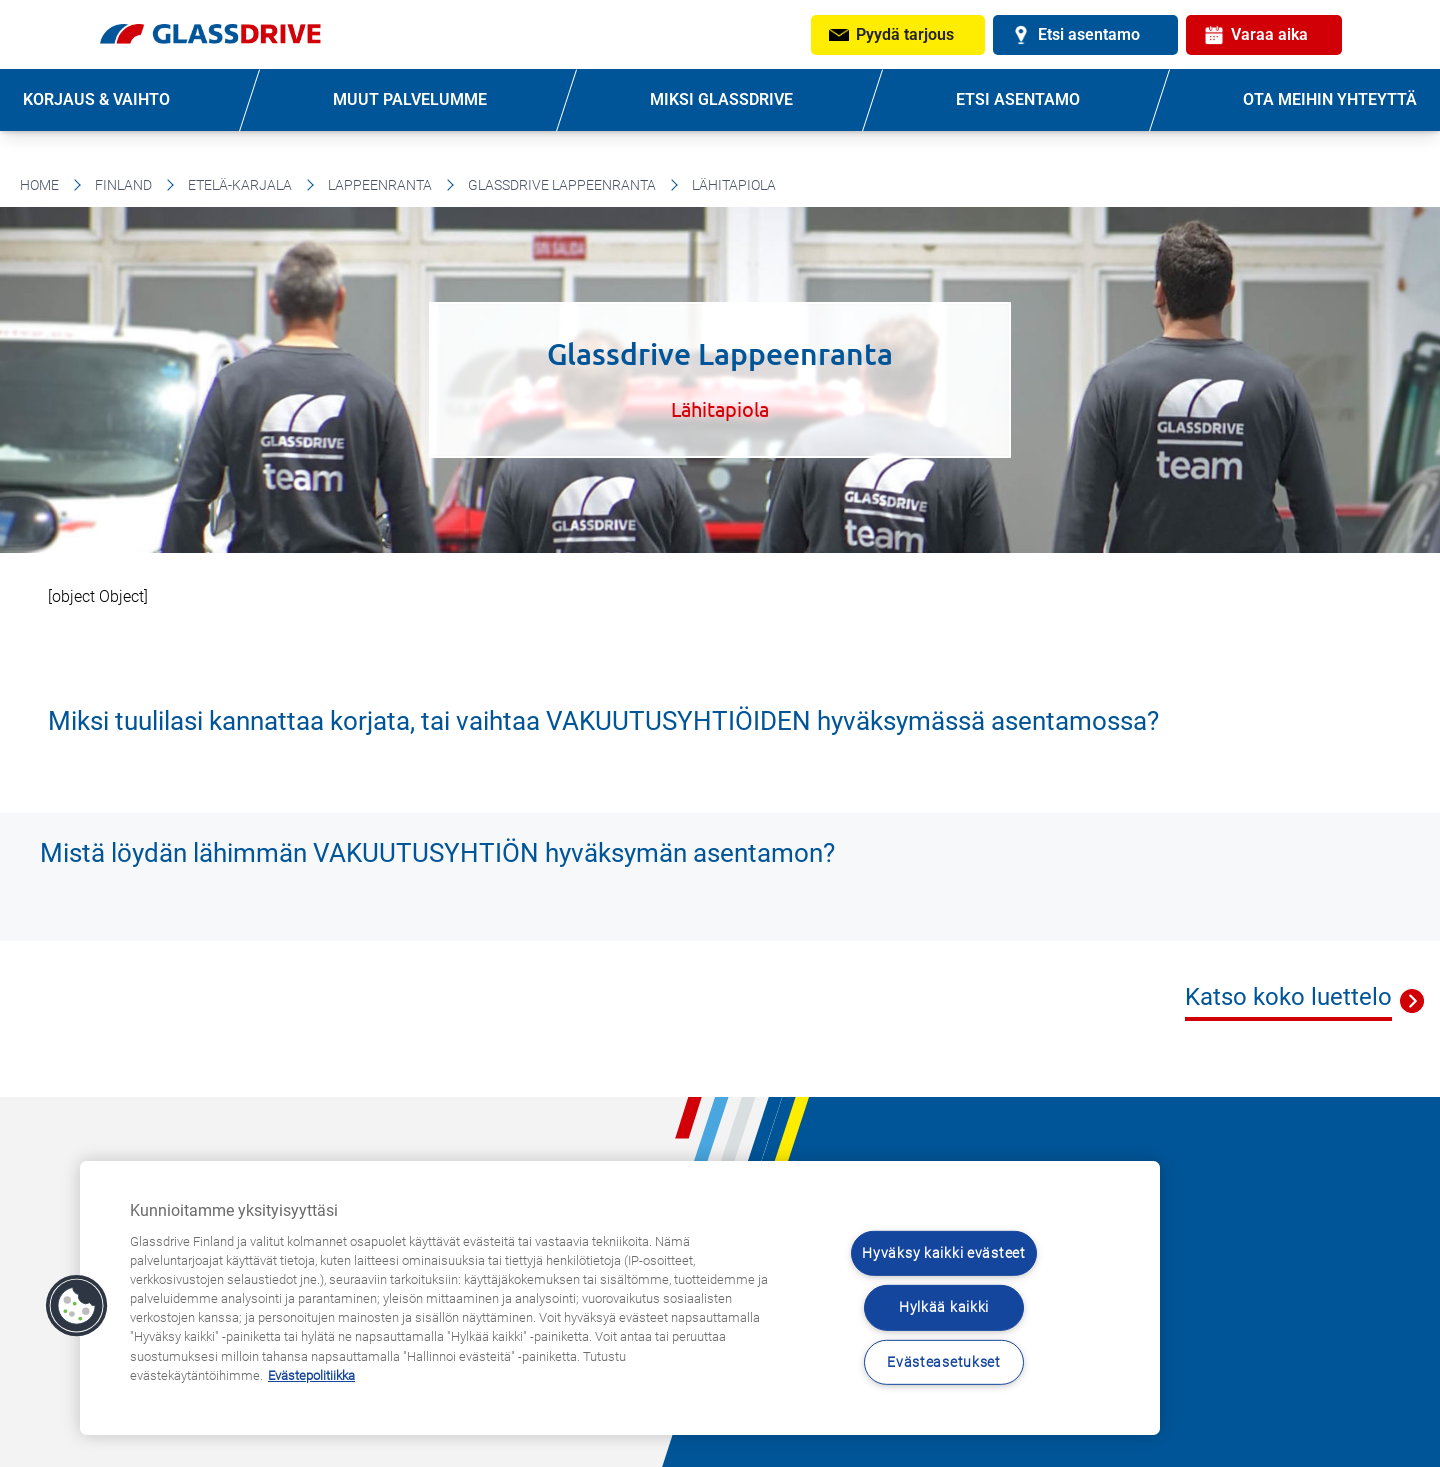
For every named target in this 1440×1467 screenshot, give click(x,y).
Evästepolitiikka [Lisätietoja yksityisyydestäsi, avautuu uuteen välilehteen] (311, 1375)
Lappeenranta (380, 185)
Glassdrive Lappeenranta (562, 185)
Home (39, 185)
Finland (123, 185)
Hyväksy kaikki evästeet (944, 1253)
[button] (77, 1306)
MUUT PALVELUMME (410, 99)
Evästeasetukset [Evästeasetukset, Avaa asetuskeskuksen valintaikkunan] (944, 1362)
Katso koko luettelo (1288, 997)
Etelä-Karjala (240, 185)
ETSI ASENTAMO (1018, 99)
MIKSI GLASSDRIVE (721, 99)
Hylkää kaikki (944, 1307)
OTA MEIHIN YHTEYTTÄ (1330, 99)
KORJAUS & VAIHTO (96, 99)
